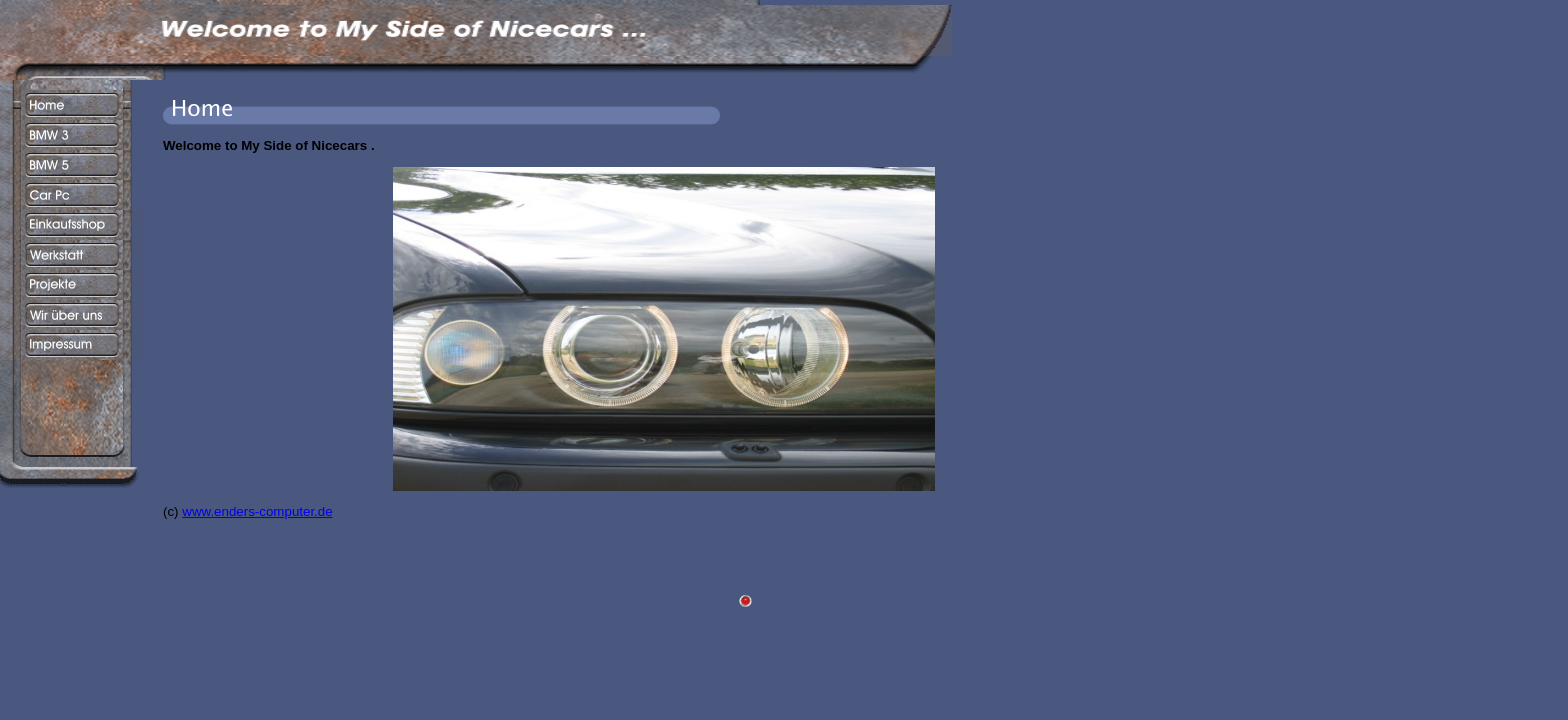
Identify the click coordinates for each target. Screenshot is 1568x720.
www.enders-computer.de (257, 511)
